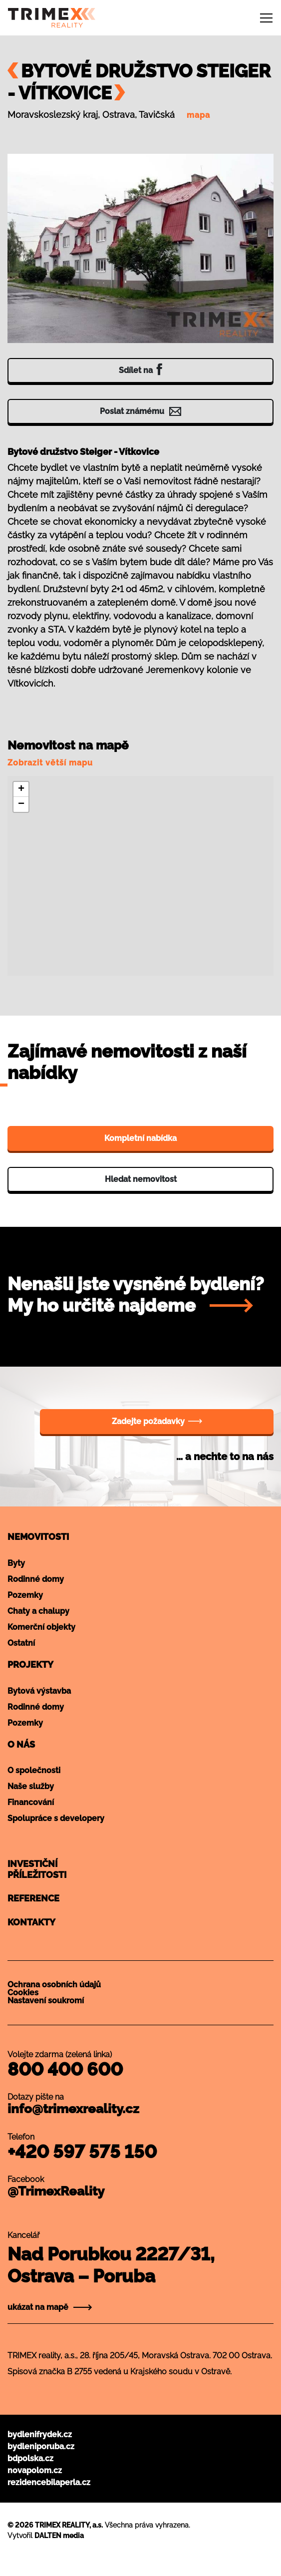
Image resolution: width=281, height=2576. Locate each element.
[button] (20, 789)
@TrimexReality (55, 2191)
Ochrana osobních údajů (54, 1984)
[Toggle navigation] (266, 18)
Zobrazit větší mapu (50, 762)
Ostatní (21, 1643)
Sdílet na (140, 369)
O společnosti (33, 1770)
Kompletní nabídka (140, 1138)
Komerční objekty (41, 1627)
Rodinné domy (35, 1579)
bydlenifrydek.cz (39, 2434)
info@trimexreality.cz (73, 2108)
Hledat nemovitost (141, 1179)
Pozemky (25, 1595)
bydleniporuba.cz (40, 2446)
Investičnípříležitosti (36, 1869)
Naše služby (30, 1786)
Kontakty (31, 1922)
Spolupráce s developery (55, 1818)
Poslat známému (140, 411)
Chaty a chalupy (38, 1611)
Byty (16, 1563)
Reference (33, 1898)
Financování (30, 1802)
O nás (21, 1744)
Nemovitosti (38, 1536)
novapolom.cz (34, 2470)
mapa (198, 115)
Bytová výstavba (39, 1691)
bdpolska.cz (30, 2458)
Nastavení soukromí (45, 2000)
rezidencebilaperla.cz (48, 2482)
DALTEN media (59, 2536)
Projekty (30, 1664)
